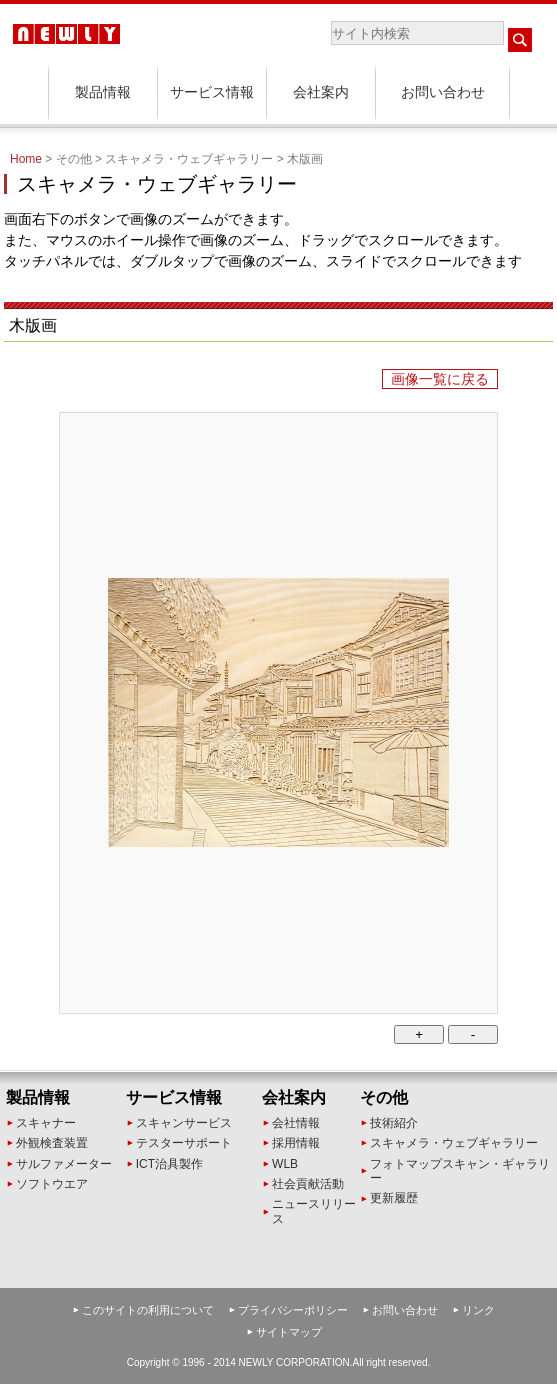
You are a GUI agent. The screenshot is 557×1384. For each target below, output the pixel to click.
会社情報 (296, 1123)
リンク (478, 1310)
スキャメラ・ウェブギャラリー (454, 1143)
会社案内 (321, 92)
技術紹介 (394, 1123)
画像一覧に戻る (440, 379)
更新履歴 (394, 1198)
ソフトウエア (52, 1184)
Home (26, 159)
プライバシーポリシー (293, 1310)
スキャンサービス (184, 1123)
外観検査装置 (52, 1143)
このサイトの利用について (148, 1310)
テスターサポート (184, 1143)
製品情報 (103, 92)
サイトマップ (289, 1332)
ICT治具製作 (169, 1164)
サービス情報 (212, 92)
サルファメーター (64, 1164)
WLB (285, 1164)
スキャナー (46, 1123)
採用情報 (296, 1143)
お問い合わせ (443, 92)
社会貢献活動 (308, 1184)
